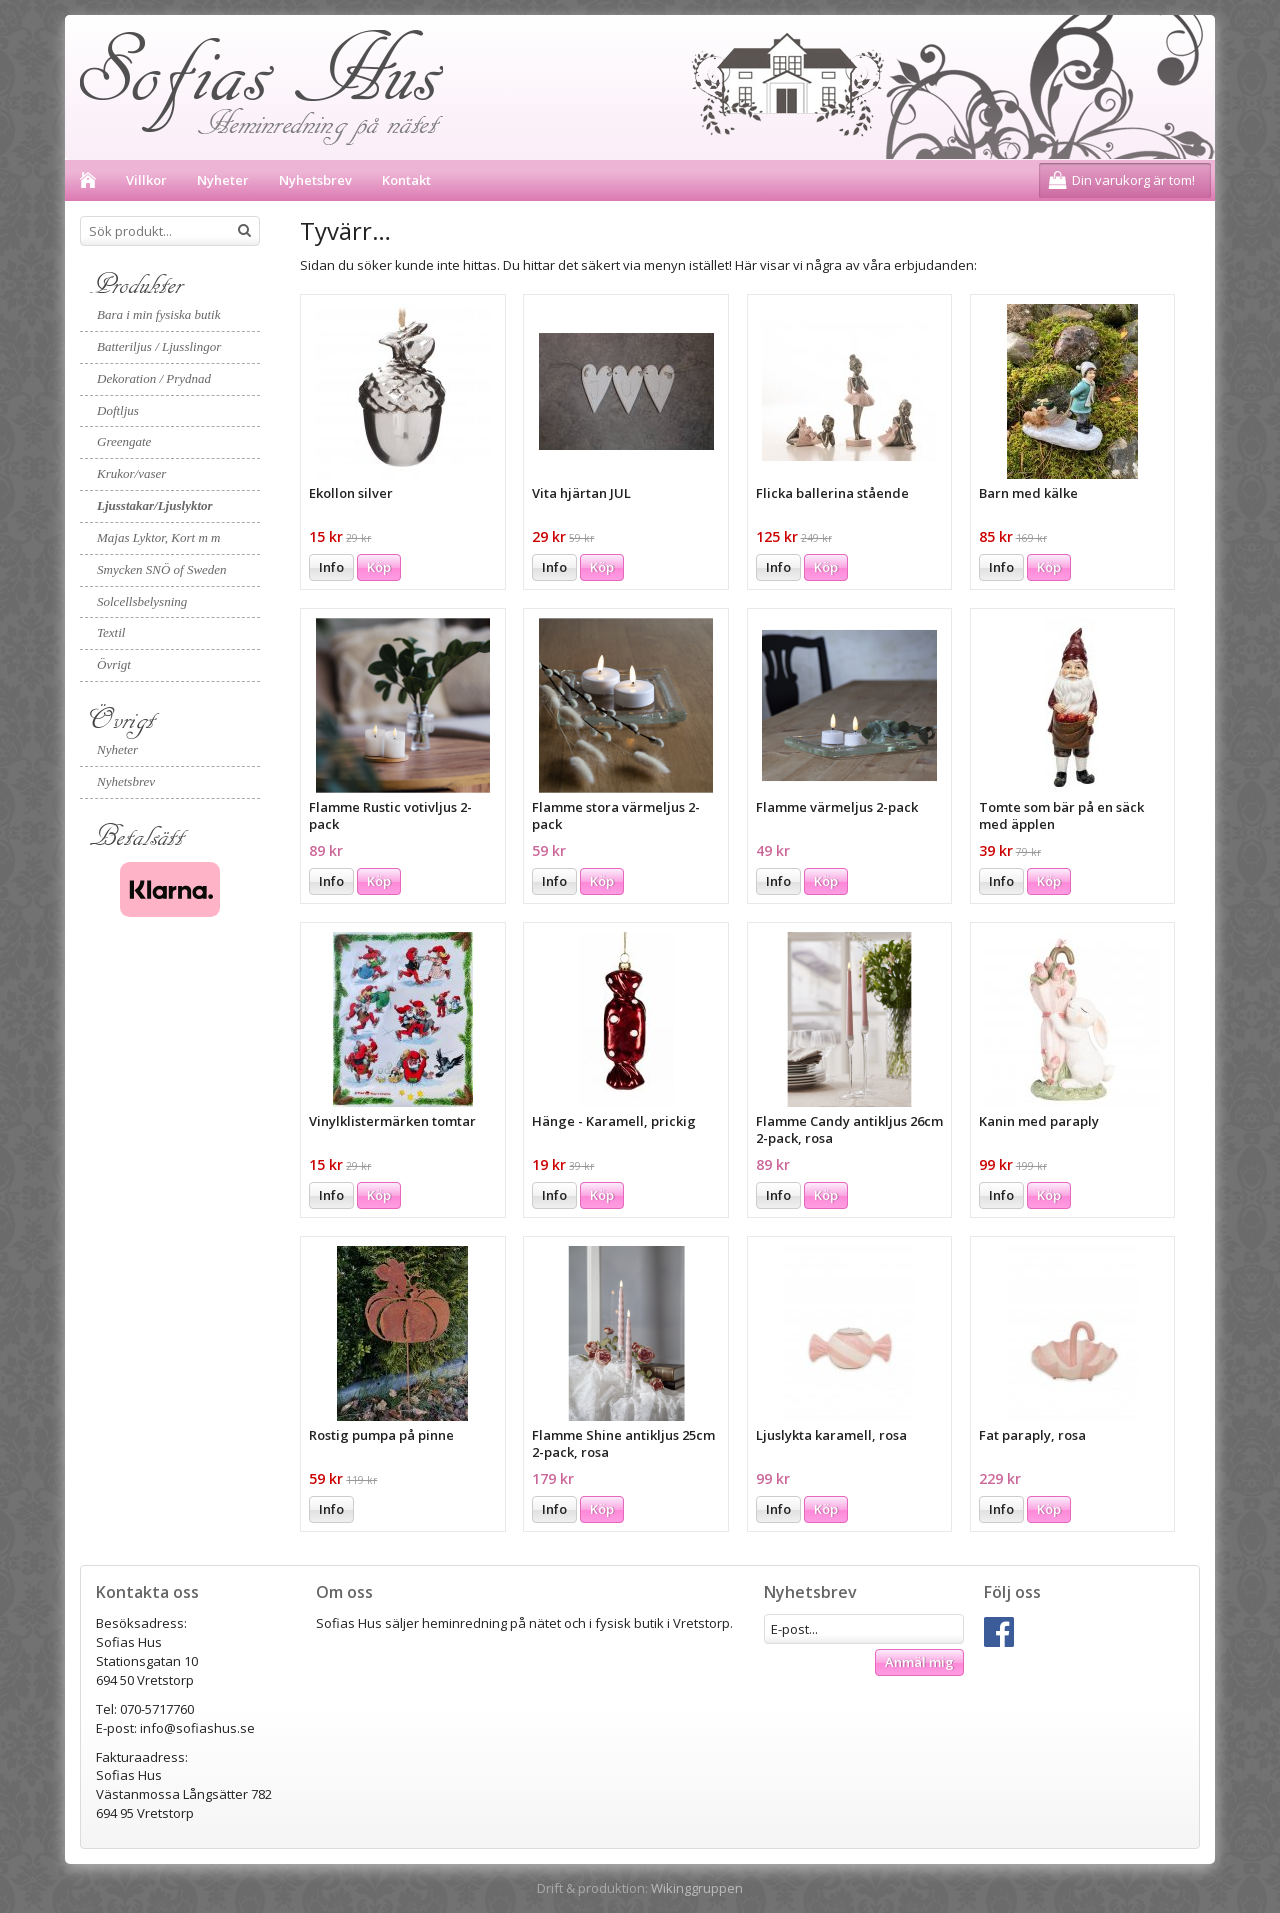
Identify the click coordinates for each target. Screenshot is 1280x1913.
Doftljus (118, 410)
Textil (111, 632)
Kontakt (406, 180)
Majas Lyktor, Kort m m (158, 537)
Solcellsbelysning (142, 601)
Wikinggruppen (697, 1888)
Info (331, 567)
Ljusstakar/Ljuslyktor (155, 505)
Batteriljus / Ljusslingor (159, 346)
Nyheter (223, 180)
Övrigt (114, 664)
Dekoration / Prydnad (154, 378)
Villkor (146, 180)
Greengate (124, 441)
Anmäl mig (919, 1662)
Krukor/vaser (131, 473)
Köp (379, 567)
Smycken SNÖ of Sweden (162, 569)
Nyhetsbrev (315, 180)
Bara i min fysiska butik (159, 314)
